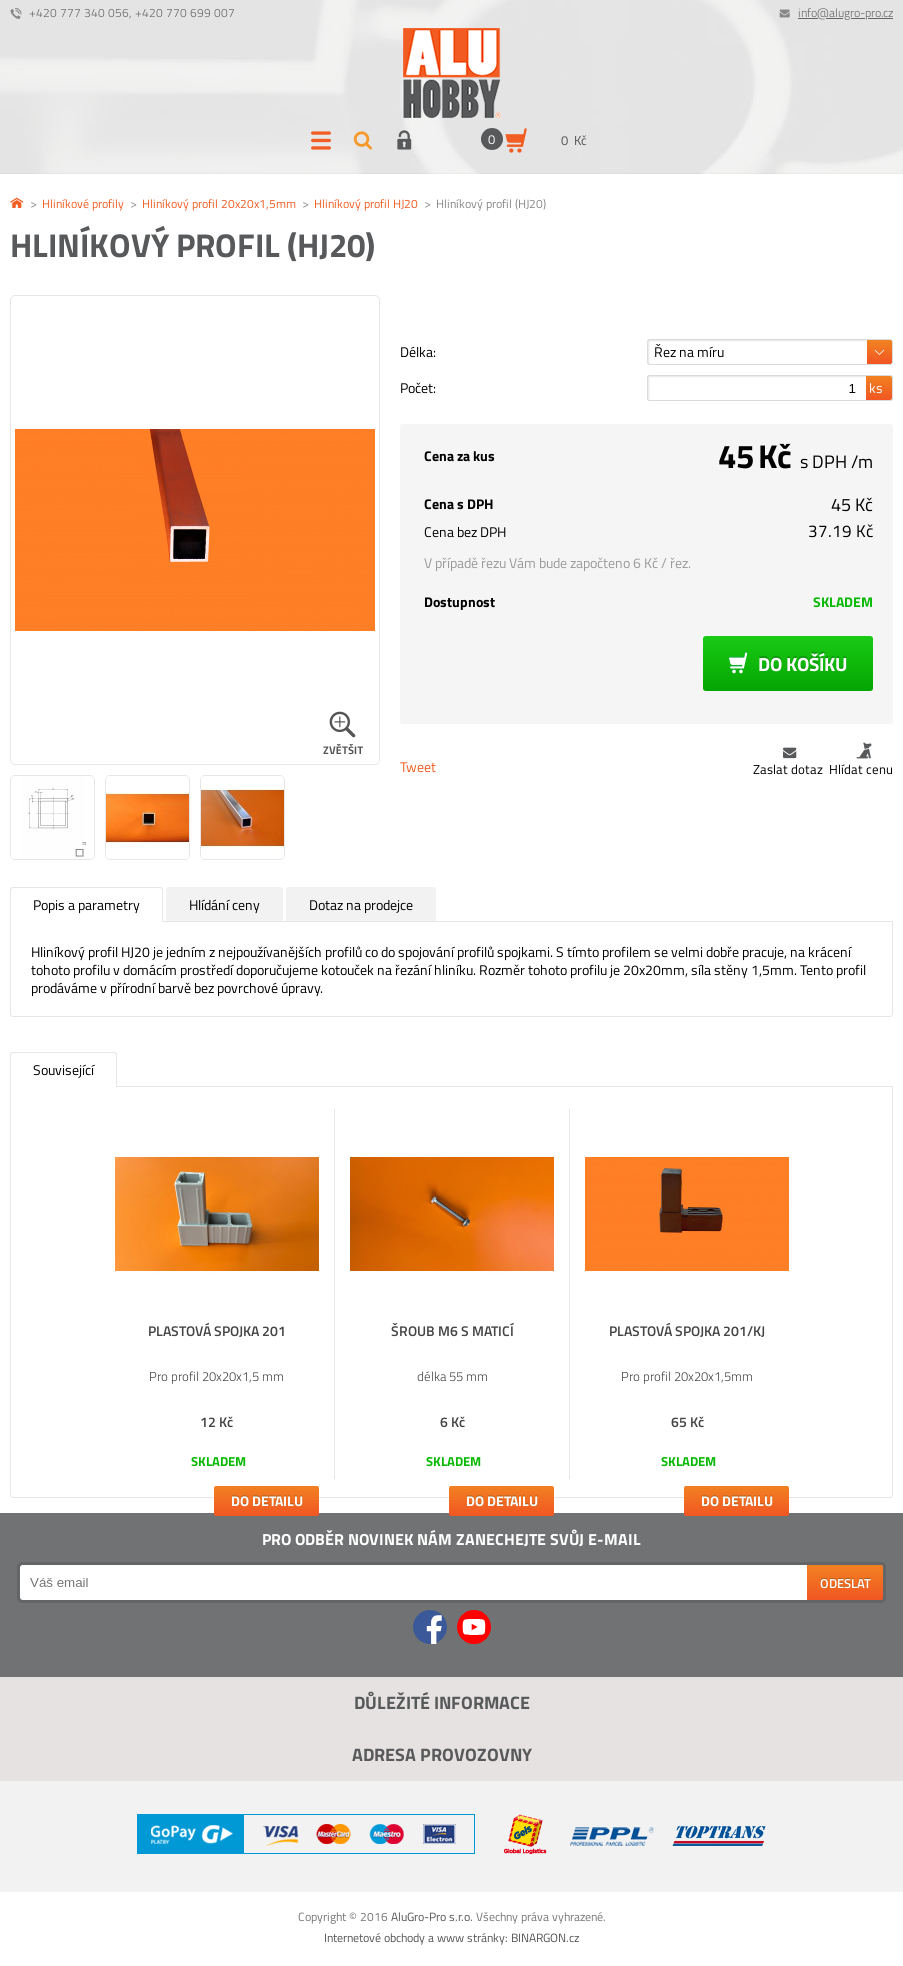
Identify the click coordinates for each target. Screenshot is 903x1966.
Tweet (418, 766)
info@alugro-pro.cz (845, 12)
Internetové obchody (374, 1937)
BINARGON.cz (545, 1937)
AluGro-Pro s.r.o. (432, 1916)
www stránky (471, 1937)
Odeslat (845, 1583)
